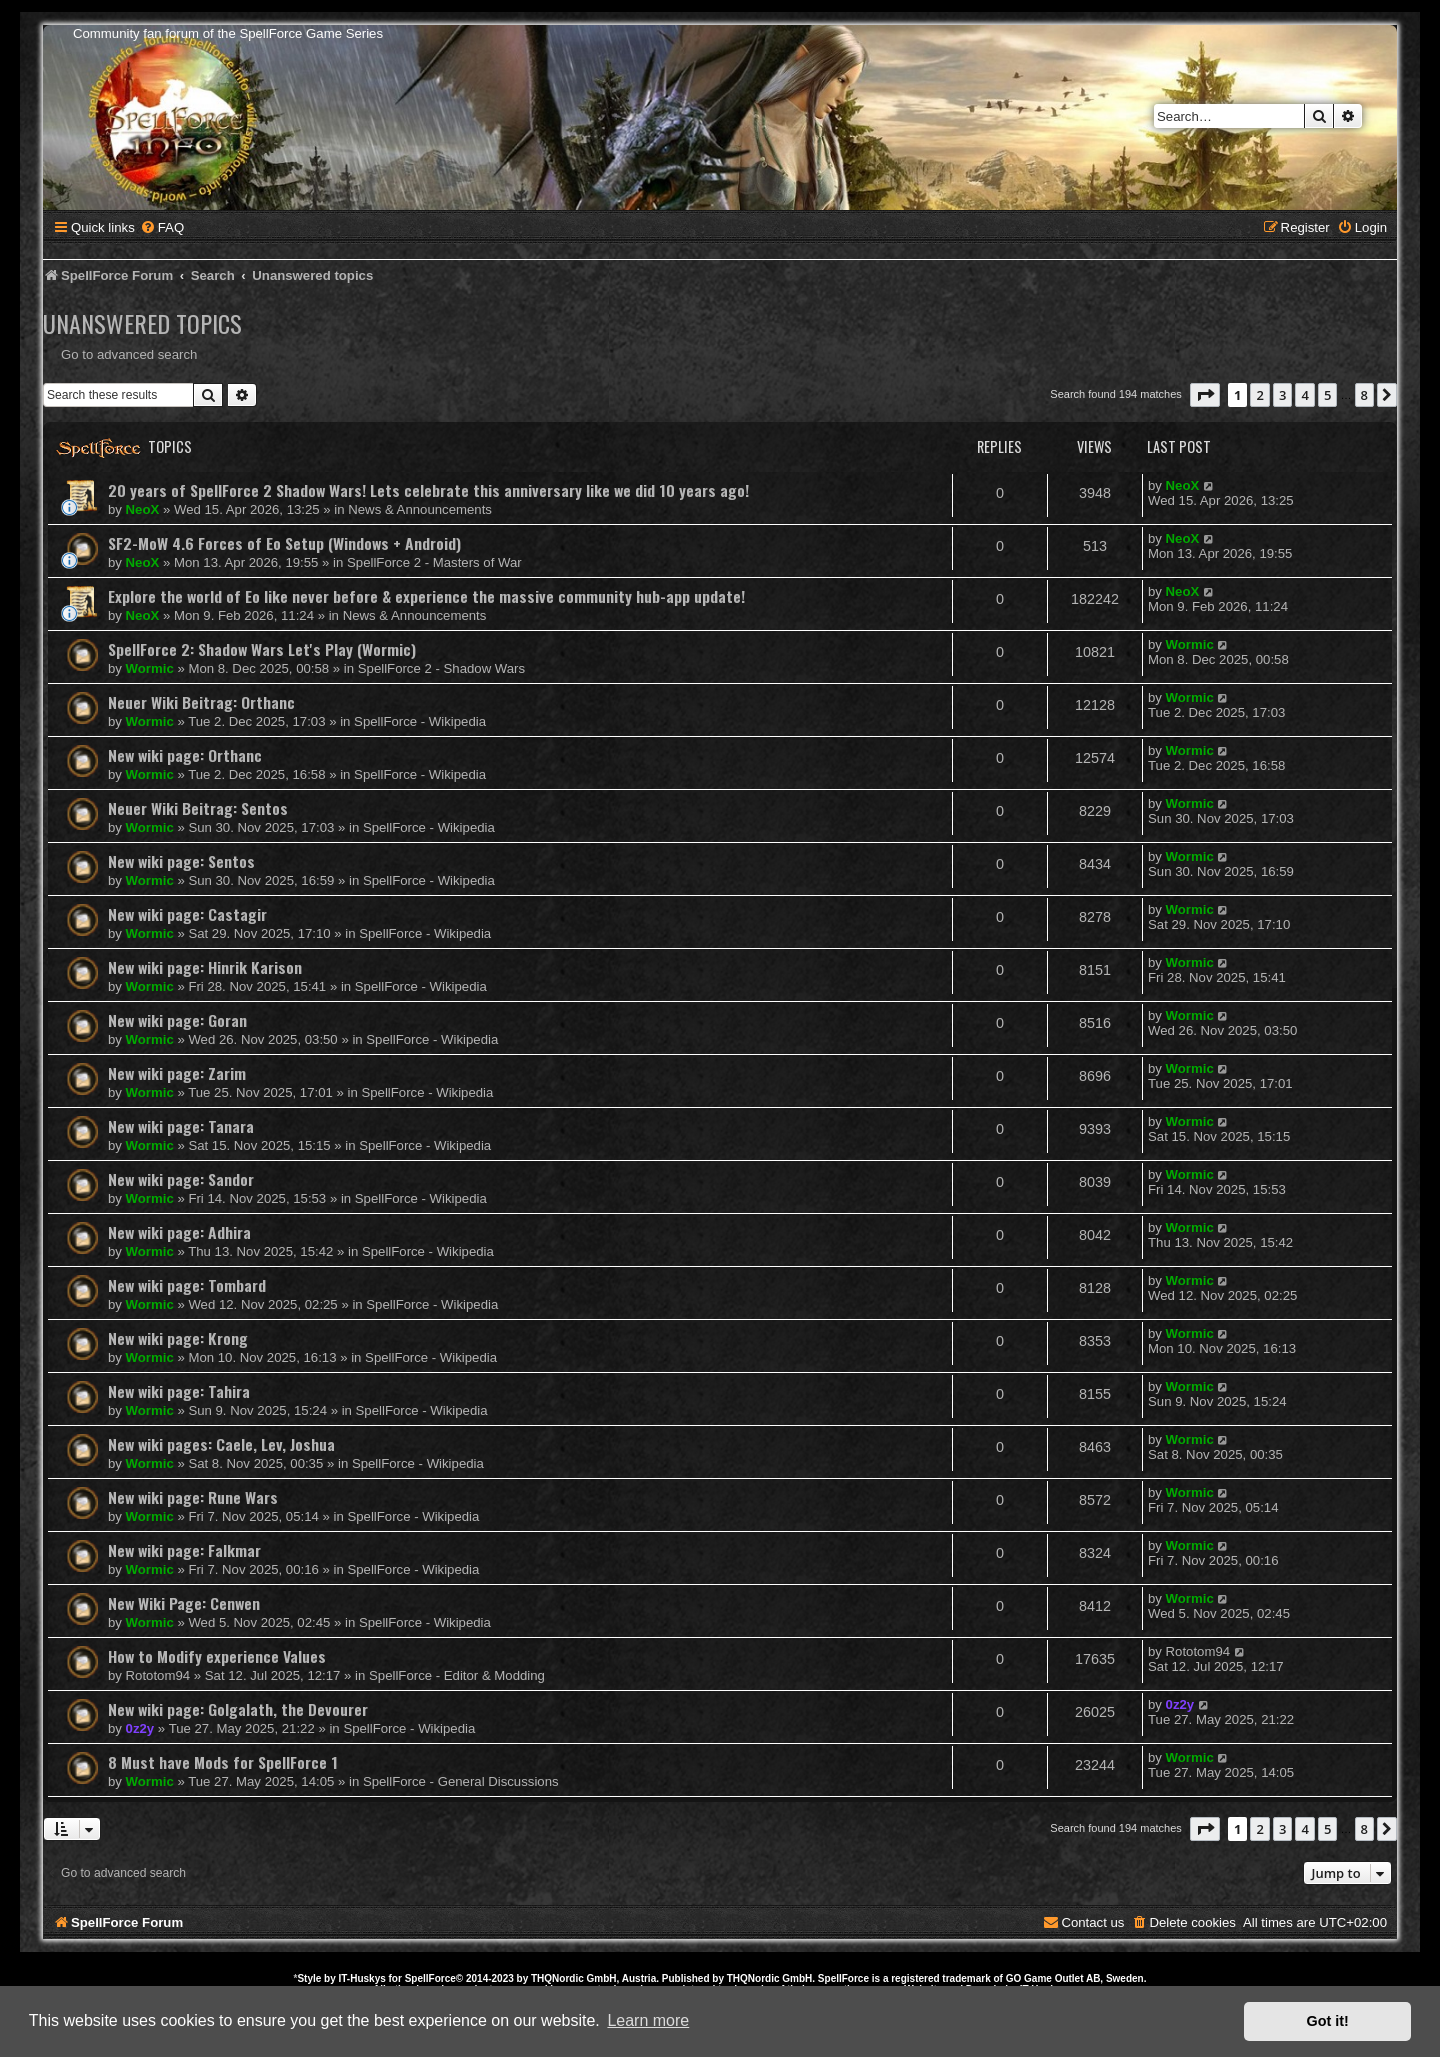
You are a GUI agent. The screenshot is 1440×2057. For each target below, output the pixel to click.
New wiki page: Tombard (187, 1285)
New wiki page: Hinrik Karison (205, 967)
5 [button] (1327, 395)
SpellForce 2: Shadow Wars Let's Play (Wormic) (262, 649)
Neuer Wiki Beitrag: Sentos (198, 808)
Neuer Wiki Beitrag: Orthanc (201, 702)
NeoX (143, 509)
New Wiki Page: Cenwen (184, 1603)
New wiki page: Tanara (181, 1126)
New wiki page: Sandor (181, 1179)
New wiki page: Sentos (181, 861)
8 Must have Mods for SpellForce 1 (223, 1762)
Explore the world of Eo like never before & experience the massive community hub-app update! (426, 596)
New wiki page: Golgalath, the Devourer (238, 1709)
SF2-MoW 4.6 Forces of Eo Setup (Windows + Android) (284, 543)
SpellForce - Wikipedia (420, 721)
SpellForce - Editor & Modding (457, 1675)
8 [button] (1364, 395)
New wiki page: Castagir (187, 914)
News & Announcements (420, 509)
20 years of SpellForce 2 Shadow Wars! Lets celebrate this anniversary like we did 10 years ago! (428, 490)
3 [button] (1282, 395)
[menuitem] (162, 227)
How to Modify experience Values (217, 1656)
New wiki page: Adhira (179, 1232)
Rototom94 (158, 1675)
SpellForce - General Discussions (461, 1781)
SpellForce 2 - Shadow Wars (441, 668)
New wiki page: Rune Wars (193, 1497)
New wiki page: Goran (177, 1020)
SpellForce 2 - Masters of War (434, 562)
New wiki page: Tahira (179, 1391)
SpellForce (430, 1978)
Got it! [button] (1328, 2021)
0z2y (140, 1728)
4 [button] (1304, 395)
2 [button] (1259, 395)
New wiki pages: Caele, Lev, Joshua (221, 1444)
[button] (1205, 395)
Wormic (150, 668)
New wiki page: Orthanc (185, 755)
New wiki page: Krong (178, 1338)
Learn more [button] (648, 2020)
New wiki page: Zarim (177, 1073)
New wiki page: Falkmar (184, 1550)
